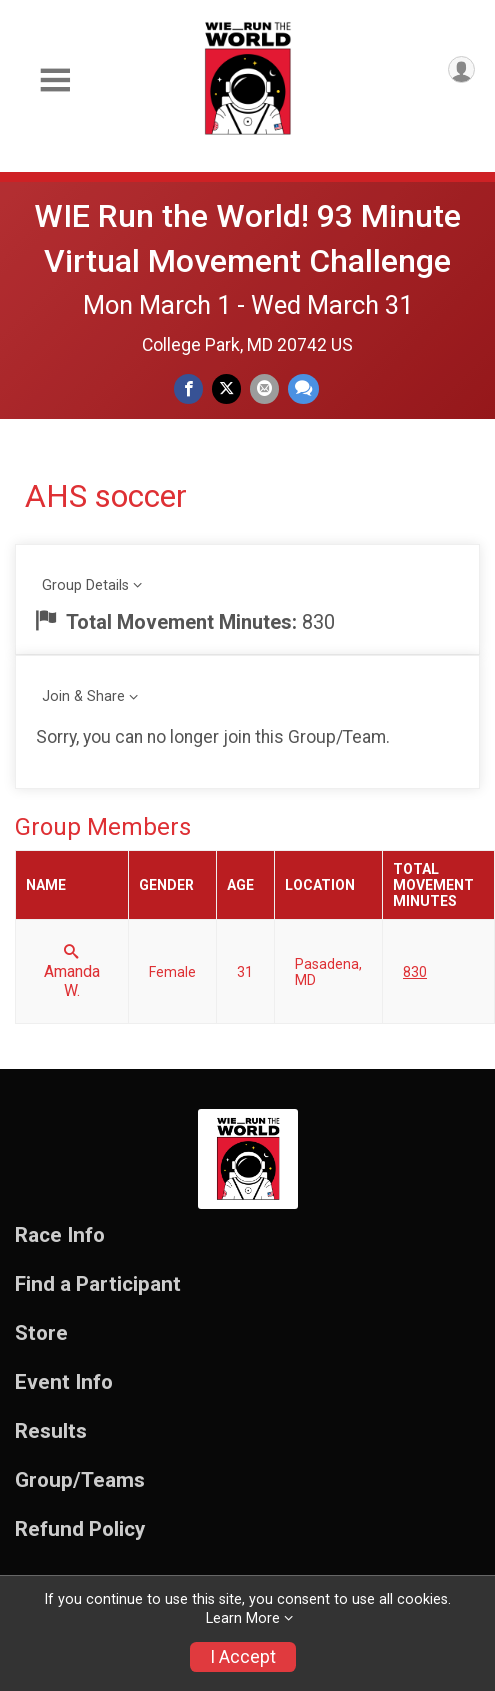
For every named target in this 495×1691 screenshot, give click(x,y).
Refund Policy (80, 1529)
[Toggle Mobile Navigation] (55, 80)
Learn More (243, 1618)
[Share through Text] (303, 388)
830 (415, 972)
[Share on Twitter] (226, 388)
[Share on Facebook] (188, 388)
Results (51, 1431)
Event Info (64, 1382)
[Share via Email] (264, 388)
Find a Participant (98, 1284)
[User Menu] (461, 69)
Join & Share (83, 696)
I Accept (243, 1657)
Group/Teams (80, 1480)
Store (41, 1333)
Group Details (85, 585)
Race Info (60, 1235)
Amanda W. (72, 972)
